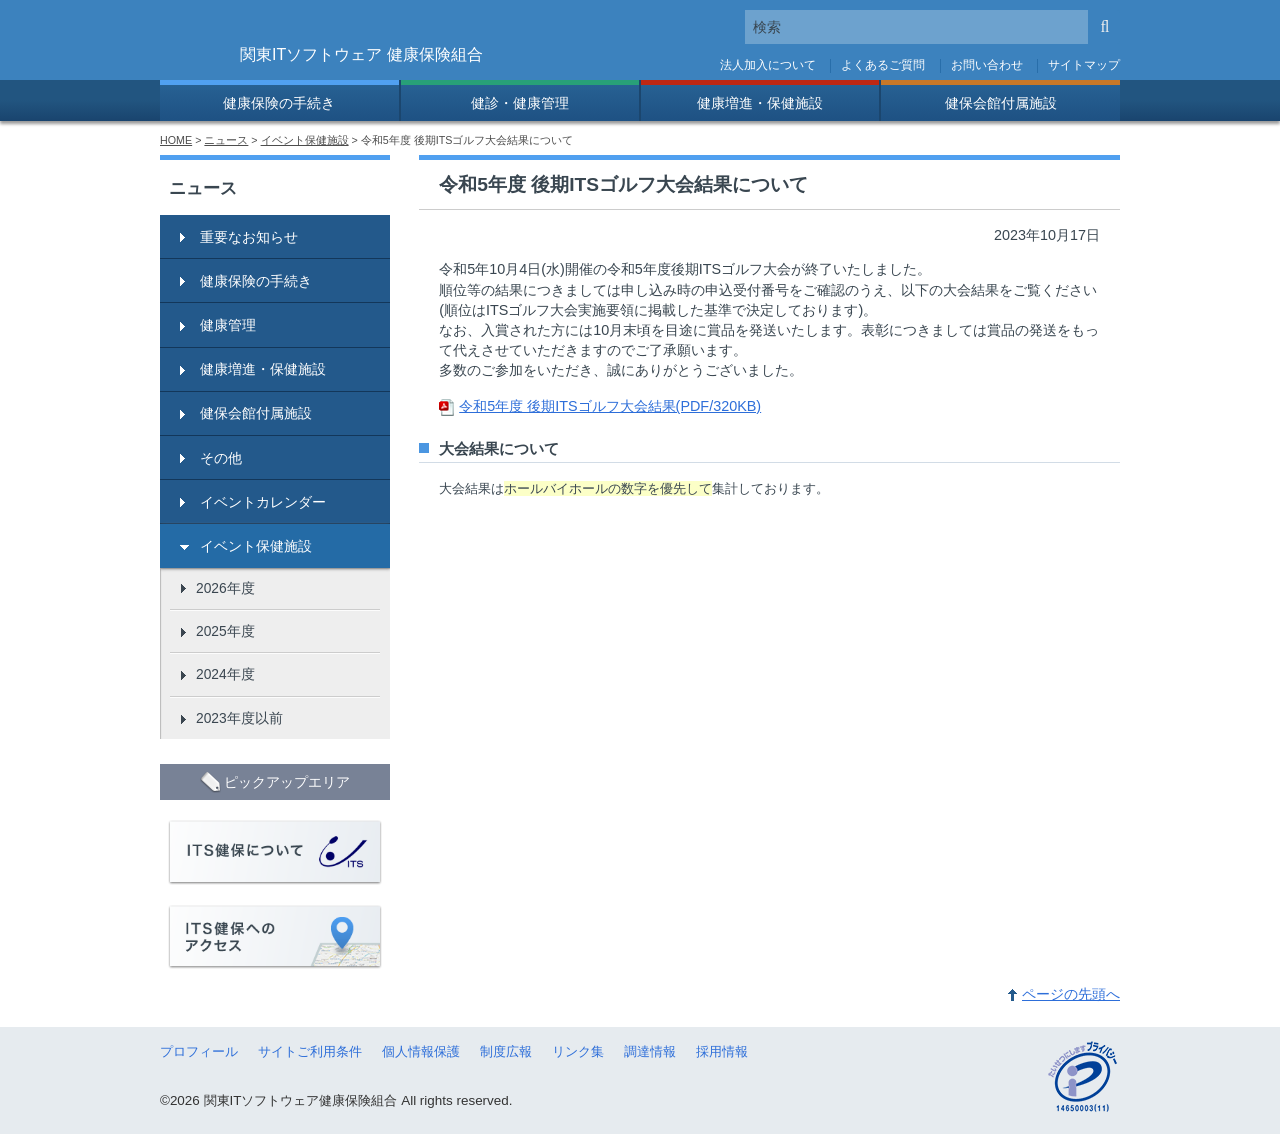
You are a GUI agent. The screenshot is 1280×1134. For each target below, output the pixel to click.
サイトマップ (1084, 65)
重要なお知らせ (249, 237)
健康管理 (228, 325)
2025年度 (225, 631)
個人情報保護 (421, 1051)
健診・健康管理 (520, 103)
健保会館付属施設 (1001, 103)
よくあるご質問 (883, 65)
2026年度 (225, 588)
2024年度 (225, 674)
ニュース (226, 140)
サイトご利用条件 (310, 1051)
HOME (176, 140)
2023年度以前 (239, 718)
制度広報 (506, 1051)
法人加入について (768, 65)
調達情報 (650, 1051)
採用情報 (722, 1051)
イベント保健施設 (305, 140)
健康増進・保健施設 (760, 103)
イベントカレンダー (263, 502)
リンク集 (578, 1051)
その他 (221, 458)
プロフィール (199, 1051)
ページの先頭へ (1071, 994)
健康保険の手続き (279, 103)
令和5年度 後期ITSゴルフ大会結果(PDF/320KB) (610, 406)
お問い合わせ (987, 65)
